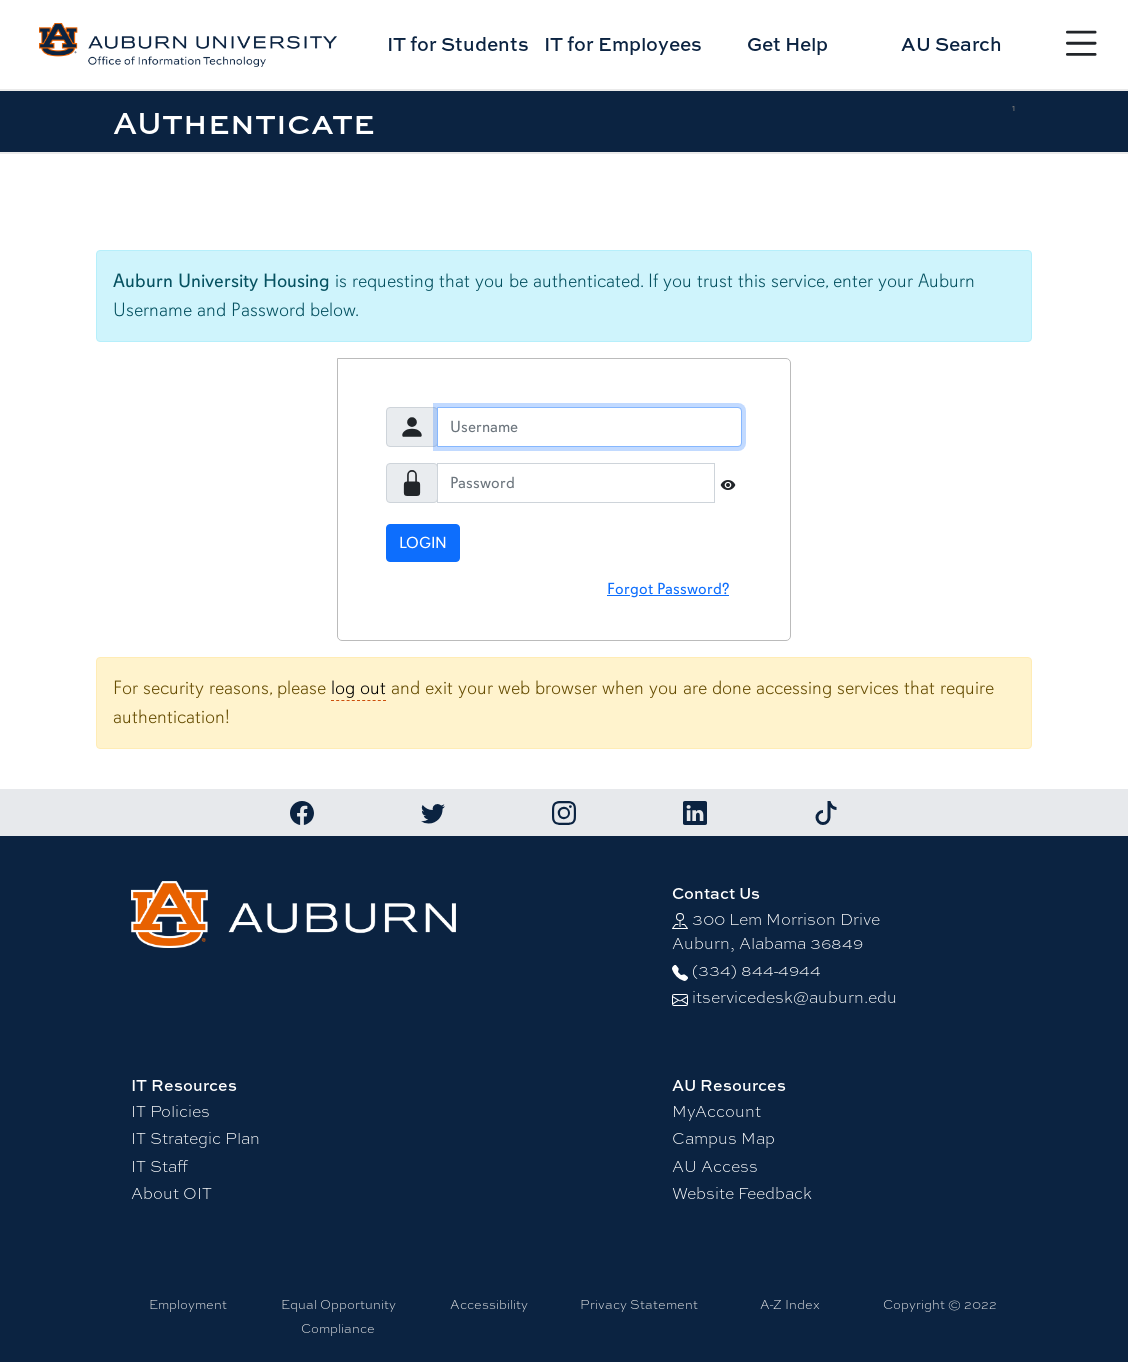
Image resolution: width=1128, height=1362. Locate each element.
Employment (188, 1304)
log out (358, 688)
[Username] (589, 427)
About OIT (171, 1193)
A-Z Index (790, 1304)
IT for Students (458, 43)
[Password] (576, 483)
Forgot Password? (668, 589)
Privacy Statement (639, 1304)
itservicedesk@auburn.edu (794, 997)
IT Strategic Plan (195, 1138)
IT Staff (159, 1166)
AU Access (715, 1166)
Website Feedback (742, 1193)
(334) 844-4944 (756, 970)
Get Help (787, 43)
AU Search (951, 43)
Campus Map (723, 1138)
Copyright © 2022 (940, 1304)
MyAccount (716, 1111)
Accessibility (489, 1304)
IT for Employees (623, 43)
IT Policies (170, 1111)
